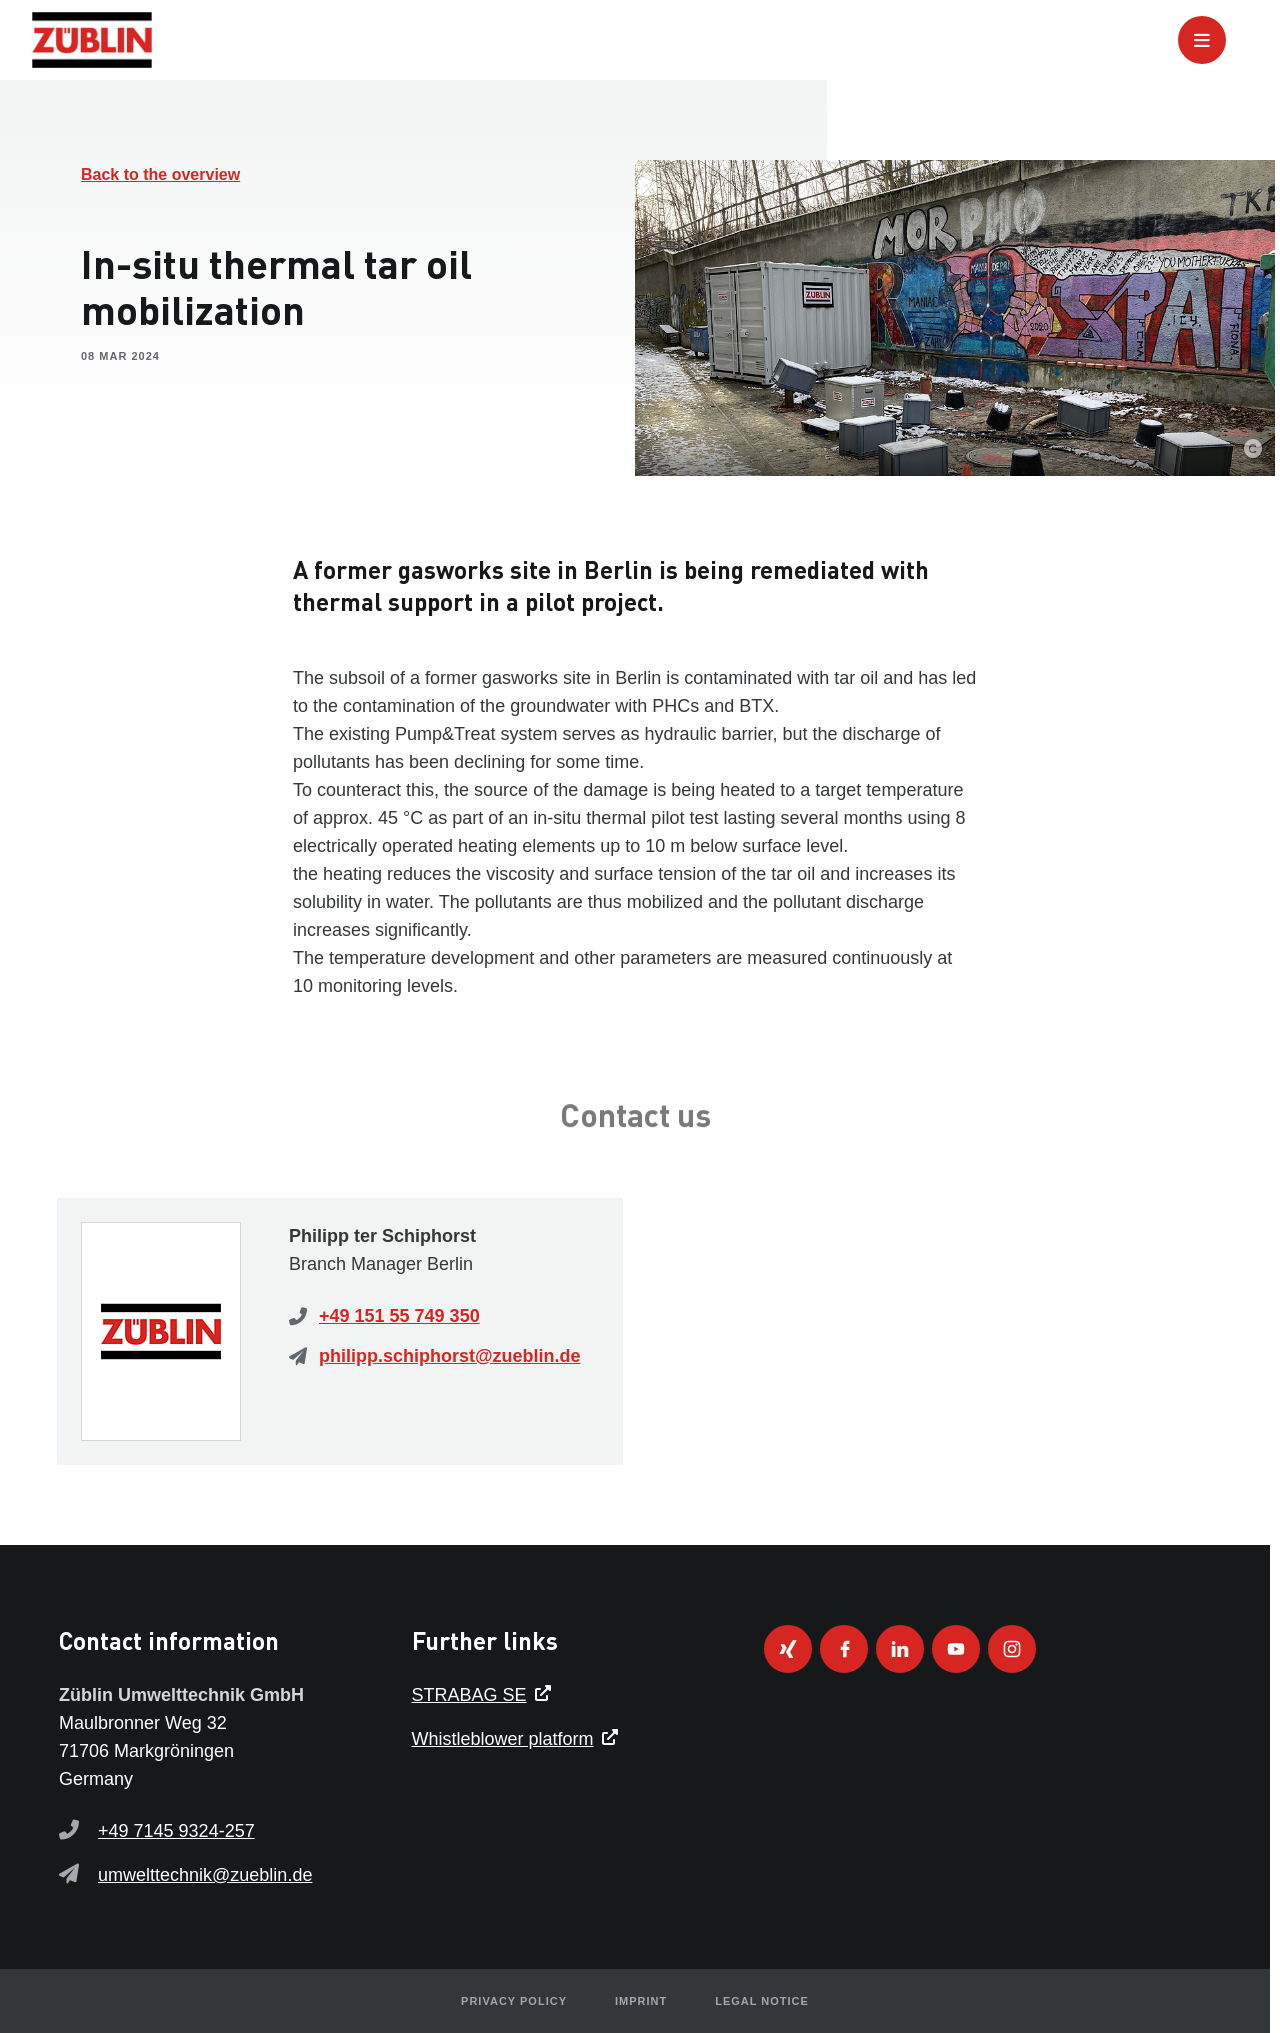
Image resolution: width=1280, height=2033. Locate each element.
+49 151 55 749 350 (399, 1316)
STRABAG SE (469, 1695)
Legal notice (762, 2001)
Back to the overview (160, 174)
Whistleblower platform (503, 1739)
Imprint (641, 2001)
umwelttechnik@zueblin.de (205, 1875)
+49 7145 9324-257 (176, 1831)
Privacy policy (514, 2001)
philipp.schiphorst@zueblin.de (450, 1356)
